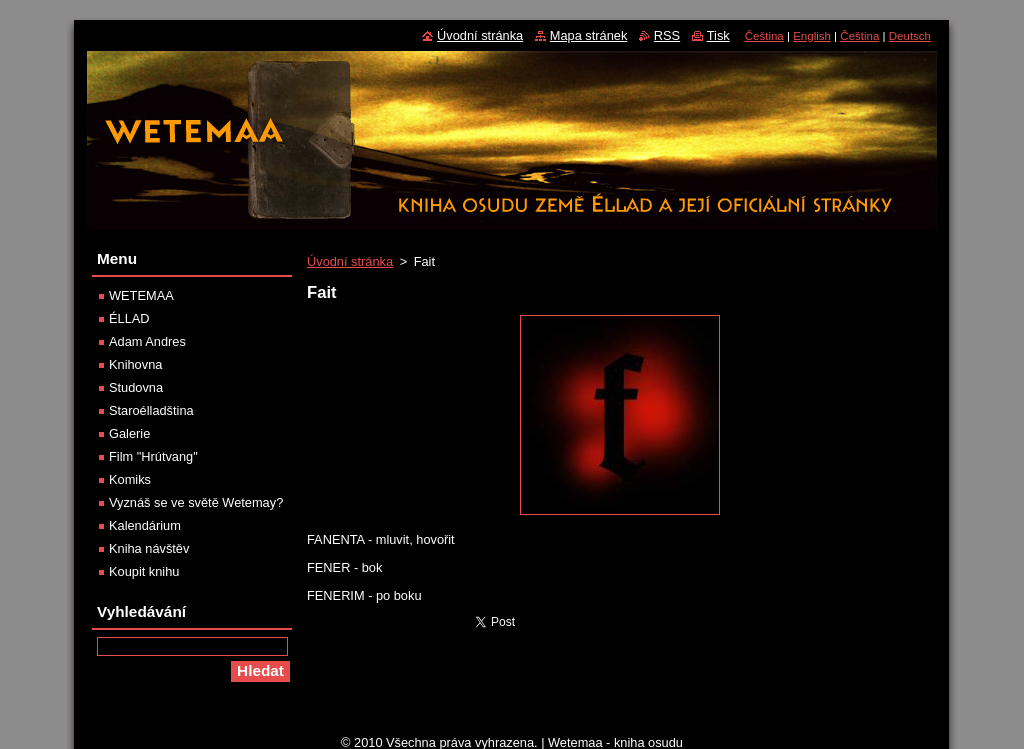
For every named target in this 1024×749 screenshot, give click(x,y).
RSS (667, 35)
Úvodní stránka (350, 261)
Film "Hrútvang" (153, 456)
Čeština (764, 36)
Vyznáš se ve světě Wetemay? (196, 502)
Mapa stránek (589, 35)
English (812, 36)
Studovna (136, 387)
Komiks (130, 479)
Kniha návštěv (149, 548)
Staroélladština (151, 410)
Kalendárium (145, 525)
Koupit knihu (144, 571)
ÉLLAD (129, 318)
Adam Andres (147, 341)
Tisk (718, 35)
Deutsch (910, 36)
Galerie (129, 433)
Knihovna (135, 364)
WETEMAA (141, 295)
